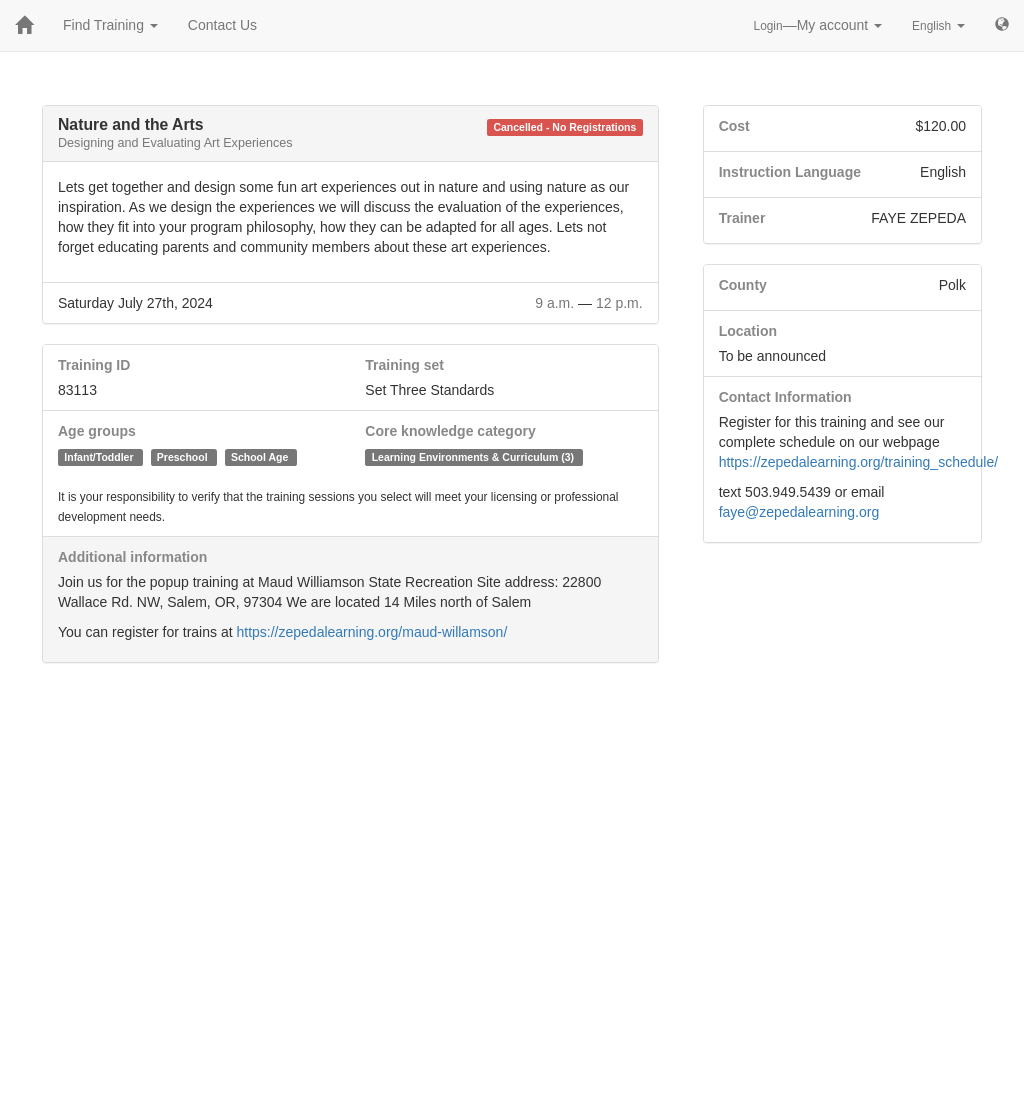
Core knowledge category (450, 431)
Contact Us (222, 25)
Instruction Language (790, 172)
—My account (818, 25)
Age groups (97, 431)
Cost (734, 126)
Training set (404, 365)
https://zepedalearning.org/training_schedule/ (858, 462)
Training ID (94, 365)
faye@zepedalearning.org (799, 512)
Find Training (110, 25)
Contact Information (785, 397)
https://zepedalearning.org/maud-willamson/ (371, 632)
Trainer (742, 218)
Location (748, 331)
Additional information (132, 557)
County (743, 285)
